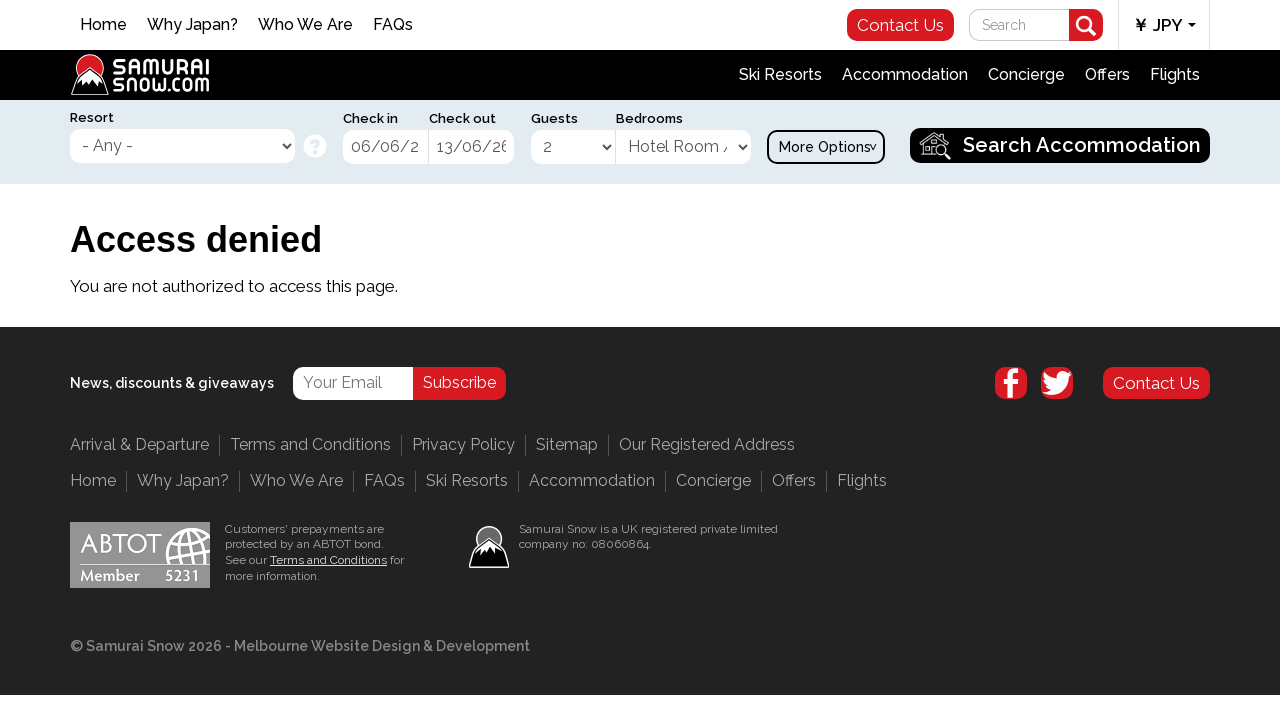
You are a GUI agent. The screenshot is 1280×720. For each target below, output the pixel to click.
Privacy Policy (463, 444)
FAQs (393, 24)
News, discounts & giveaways (172, 383)
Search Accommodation (1082, 145)
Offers (1107, 74)
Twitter (1057, 383)
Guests (554, 118)
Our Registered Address (707, 444)
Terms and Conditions (310, 444)
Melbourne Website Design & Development (382, 646)
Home (103, 24)
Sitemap (567, 444)
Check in (370, 118)
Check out (462, 118)
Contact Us (900, 25)
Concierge (1026, 74)
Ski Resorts (780, 74)
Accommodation (905, 74)
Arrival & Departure (139, 444)
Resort (92, 117)
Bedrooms (649, 118)
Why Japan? (192, 24)
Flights (1175, 74)
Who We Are (305, 24)
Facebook (1011, 383)
